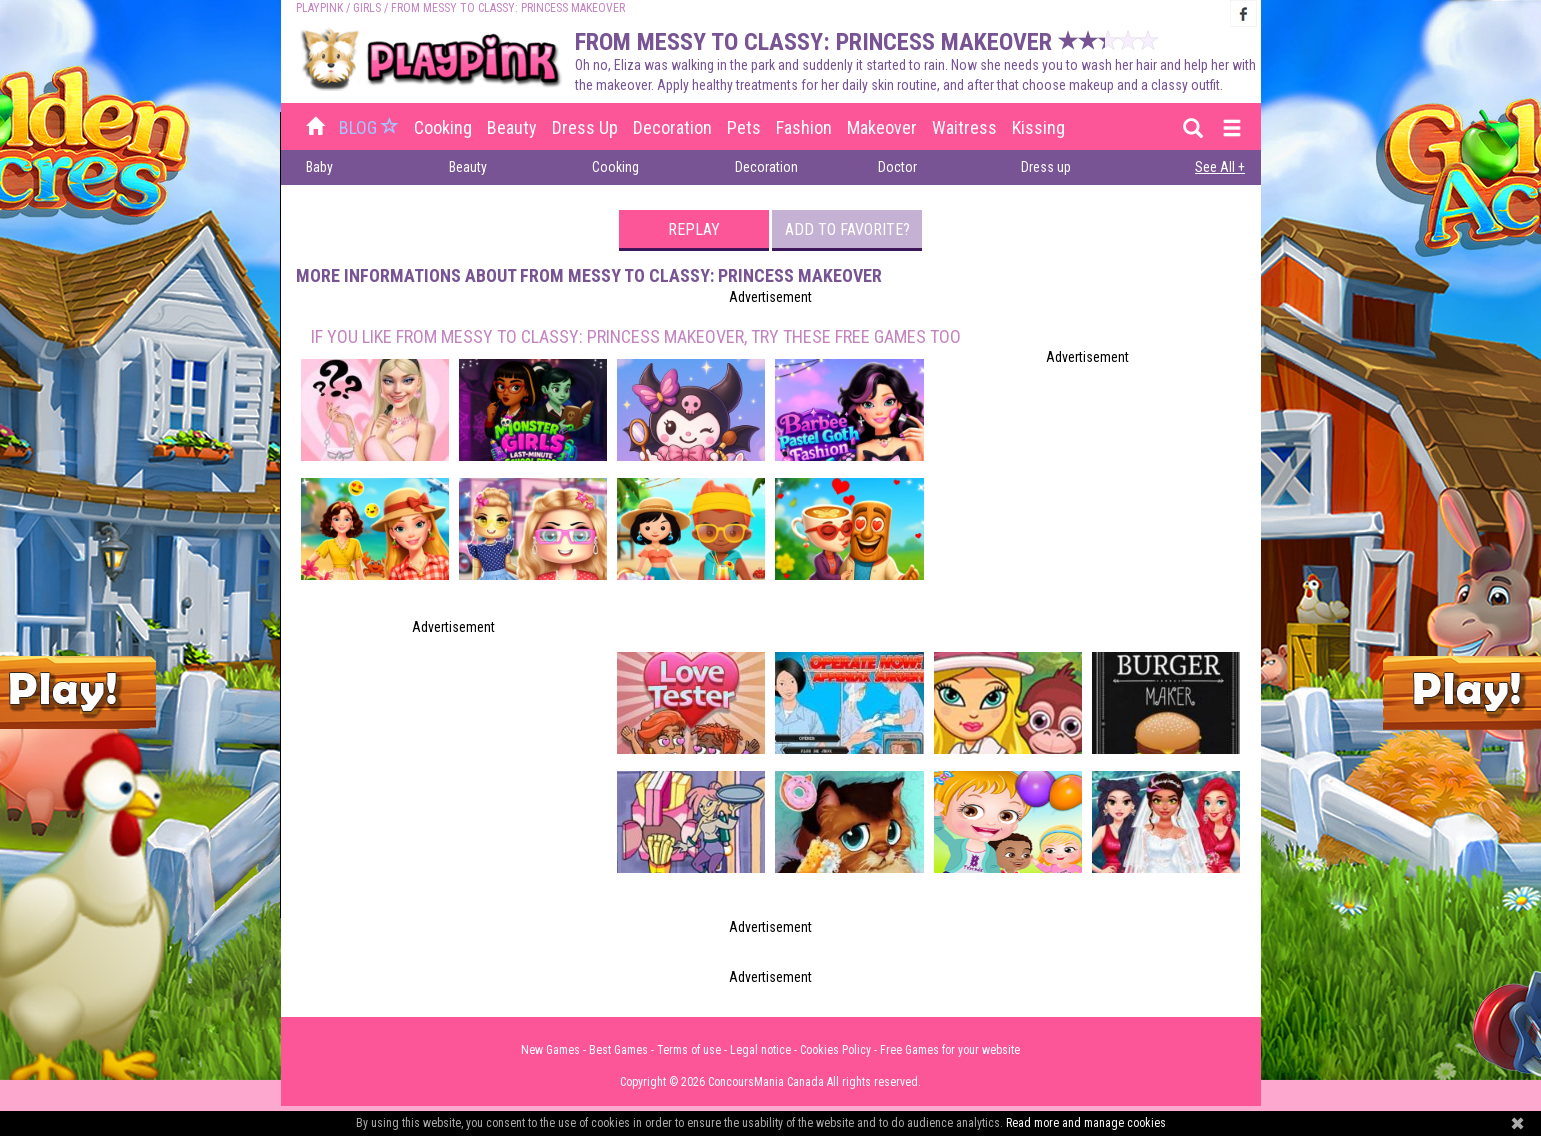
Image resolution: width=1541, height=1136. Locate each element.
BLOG (371, 127)
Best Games (618, 1050)
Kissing (1038, 127)
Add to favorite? (847, 229)
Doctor (897, 167)
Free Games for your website (950, 1050)
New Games (550, 1050)
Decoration (672, 127)
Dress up (585, 127)
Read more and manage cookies (1086, 1123)
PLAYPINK (319, 8)
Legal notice (760, 1050)
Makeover (882, 127)
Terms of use (689, 1050)
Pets (744, 127)
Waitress (964, 127)
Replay (694, 229)
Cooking (443, 127)
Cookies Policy (835, 1050)
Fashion (804, 127)
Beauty (512, 127)
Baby (319, 167)
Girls (367, 8)
